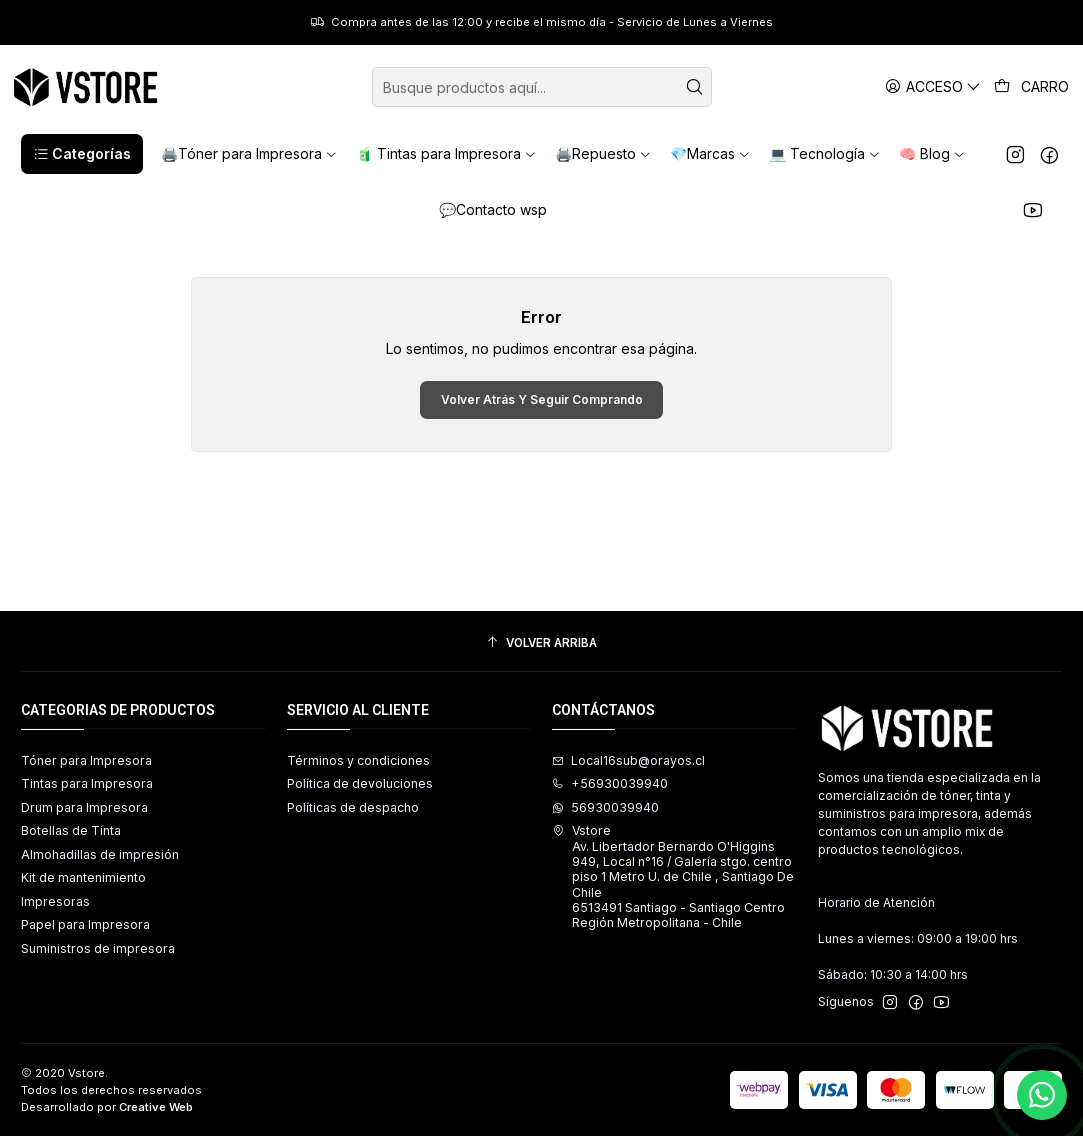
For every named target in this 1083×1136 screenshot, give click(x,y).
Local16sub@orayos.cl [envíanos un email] (628, 760)
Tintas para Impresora (87, 783)
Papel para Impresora (85, 924)
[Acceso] (933, 86)
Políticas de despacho (353, 807)
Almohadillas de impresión (100, 854)
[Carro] (1032, 87)
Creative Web (156, 1107)
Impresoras (55, 901)
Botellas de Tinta (71, 830)
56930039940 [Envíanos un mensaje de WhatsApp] (605, 807)
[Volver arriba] (541, 644)
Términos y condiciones (358, 760)
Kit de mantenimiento (83, 877)
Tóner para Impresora (86, 760)
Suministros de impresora (98, 948)
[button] (82, 154)
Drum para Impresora (84, 807)
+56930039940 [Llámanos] (610, 783)
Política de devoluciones (360, 783)
